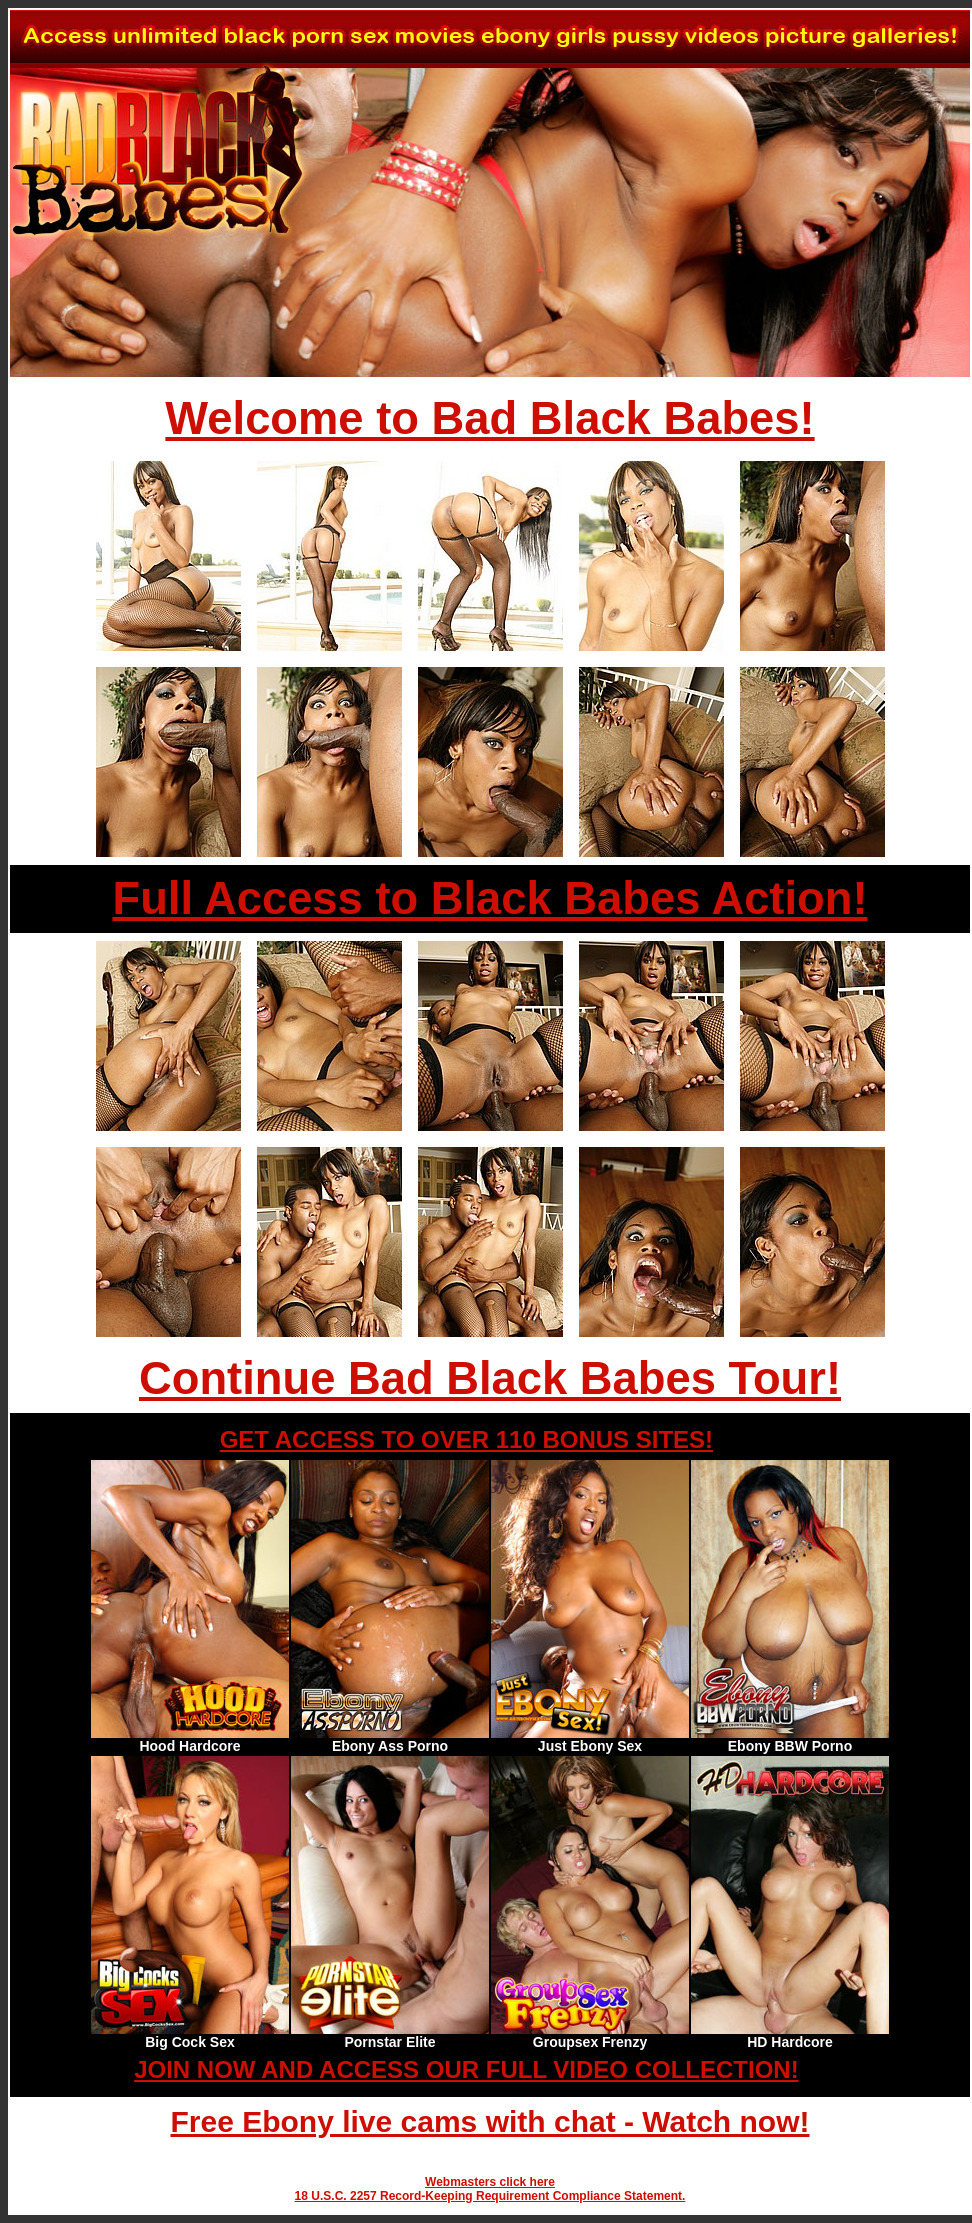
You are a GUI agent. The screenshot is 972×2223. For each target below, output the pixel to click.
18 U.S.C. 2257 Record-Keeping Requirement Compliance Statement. (490, 2196)
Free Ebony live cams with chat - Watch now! (489, 2121)
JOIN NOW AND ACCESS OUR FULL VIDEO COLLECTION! (466, 2069)
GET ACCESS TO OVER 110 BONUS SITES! (466, 1439)
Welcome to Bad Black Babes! (489, 418)
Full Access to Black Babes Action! (489, 898)
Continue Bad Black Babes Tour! (490, 1378)
